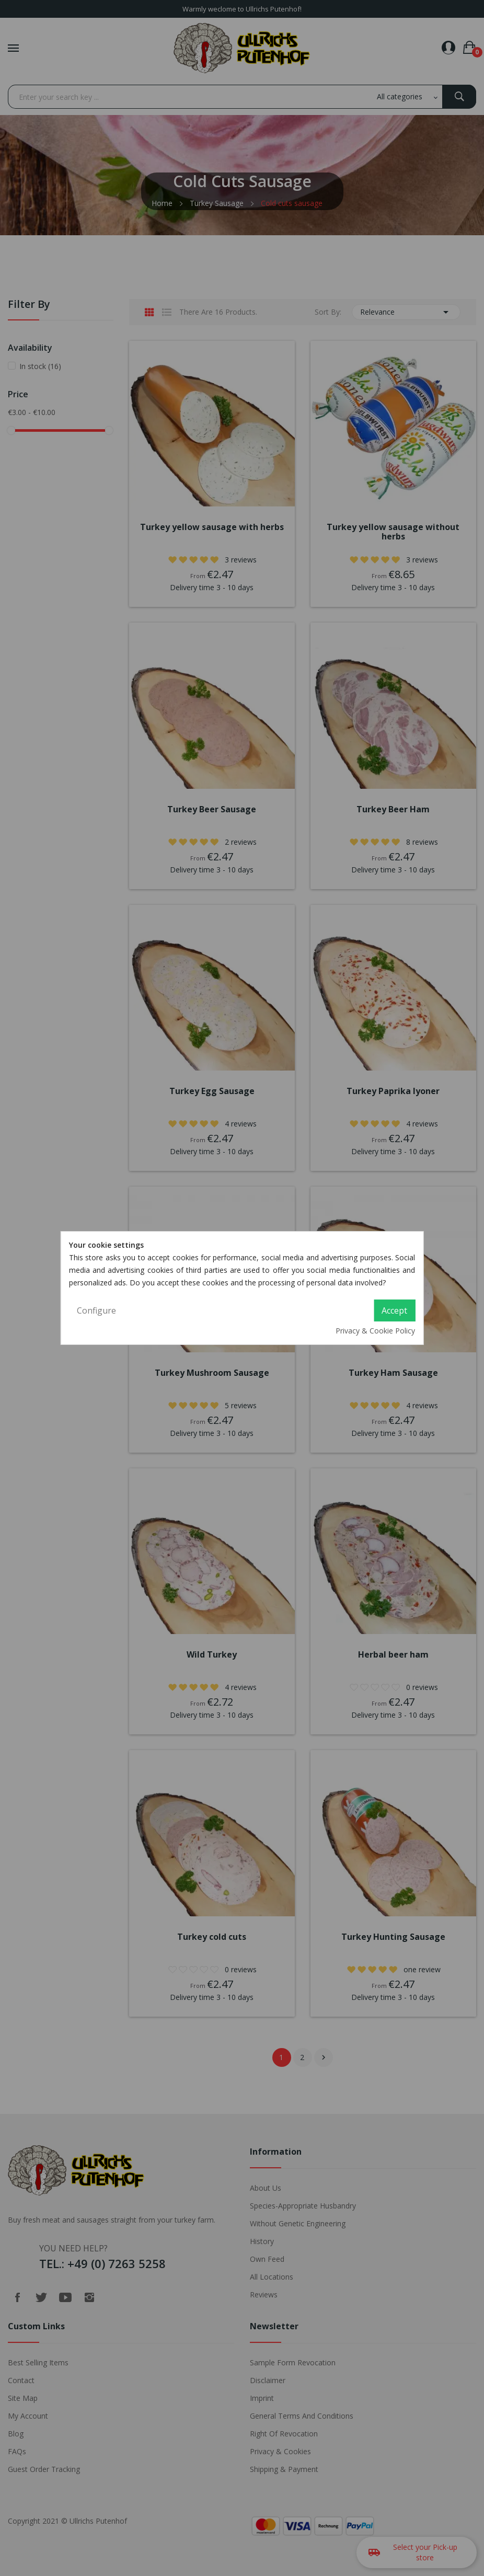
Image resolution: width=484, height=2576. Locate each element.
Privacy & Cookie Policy (375, 1331)
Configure (96, 1310)
